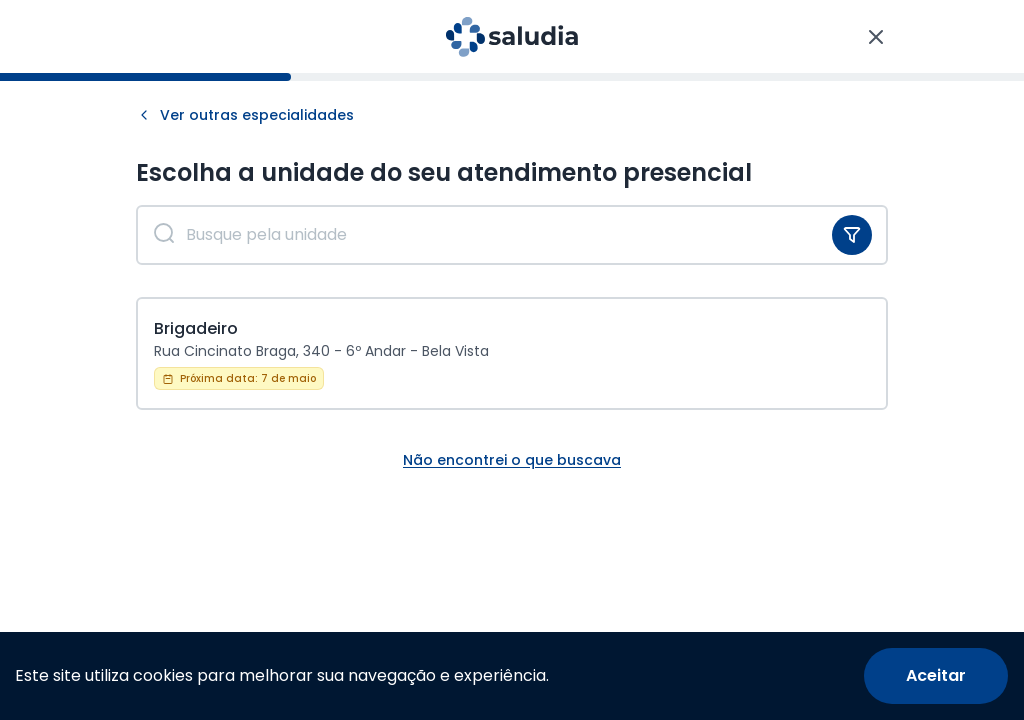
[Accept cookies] (936, 676)
